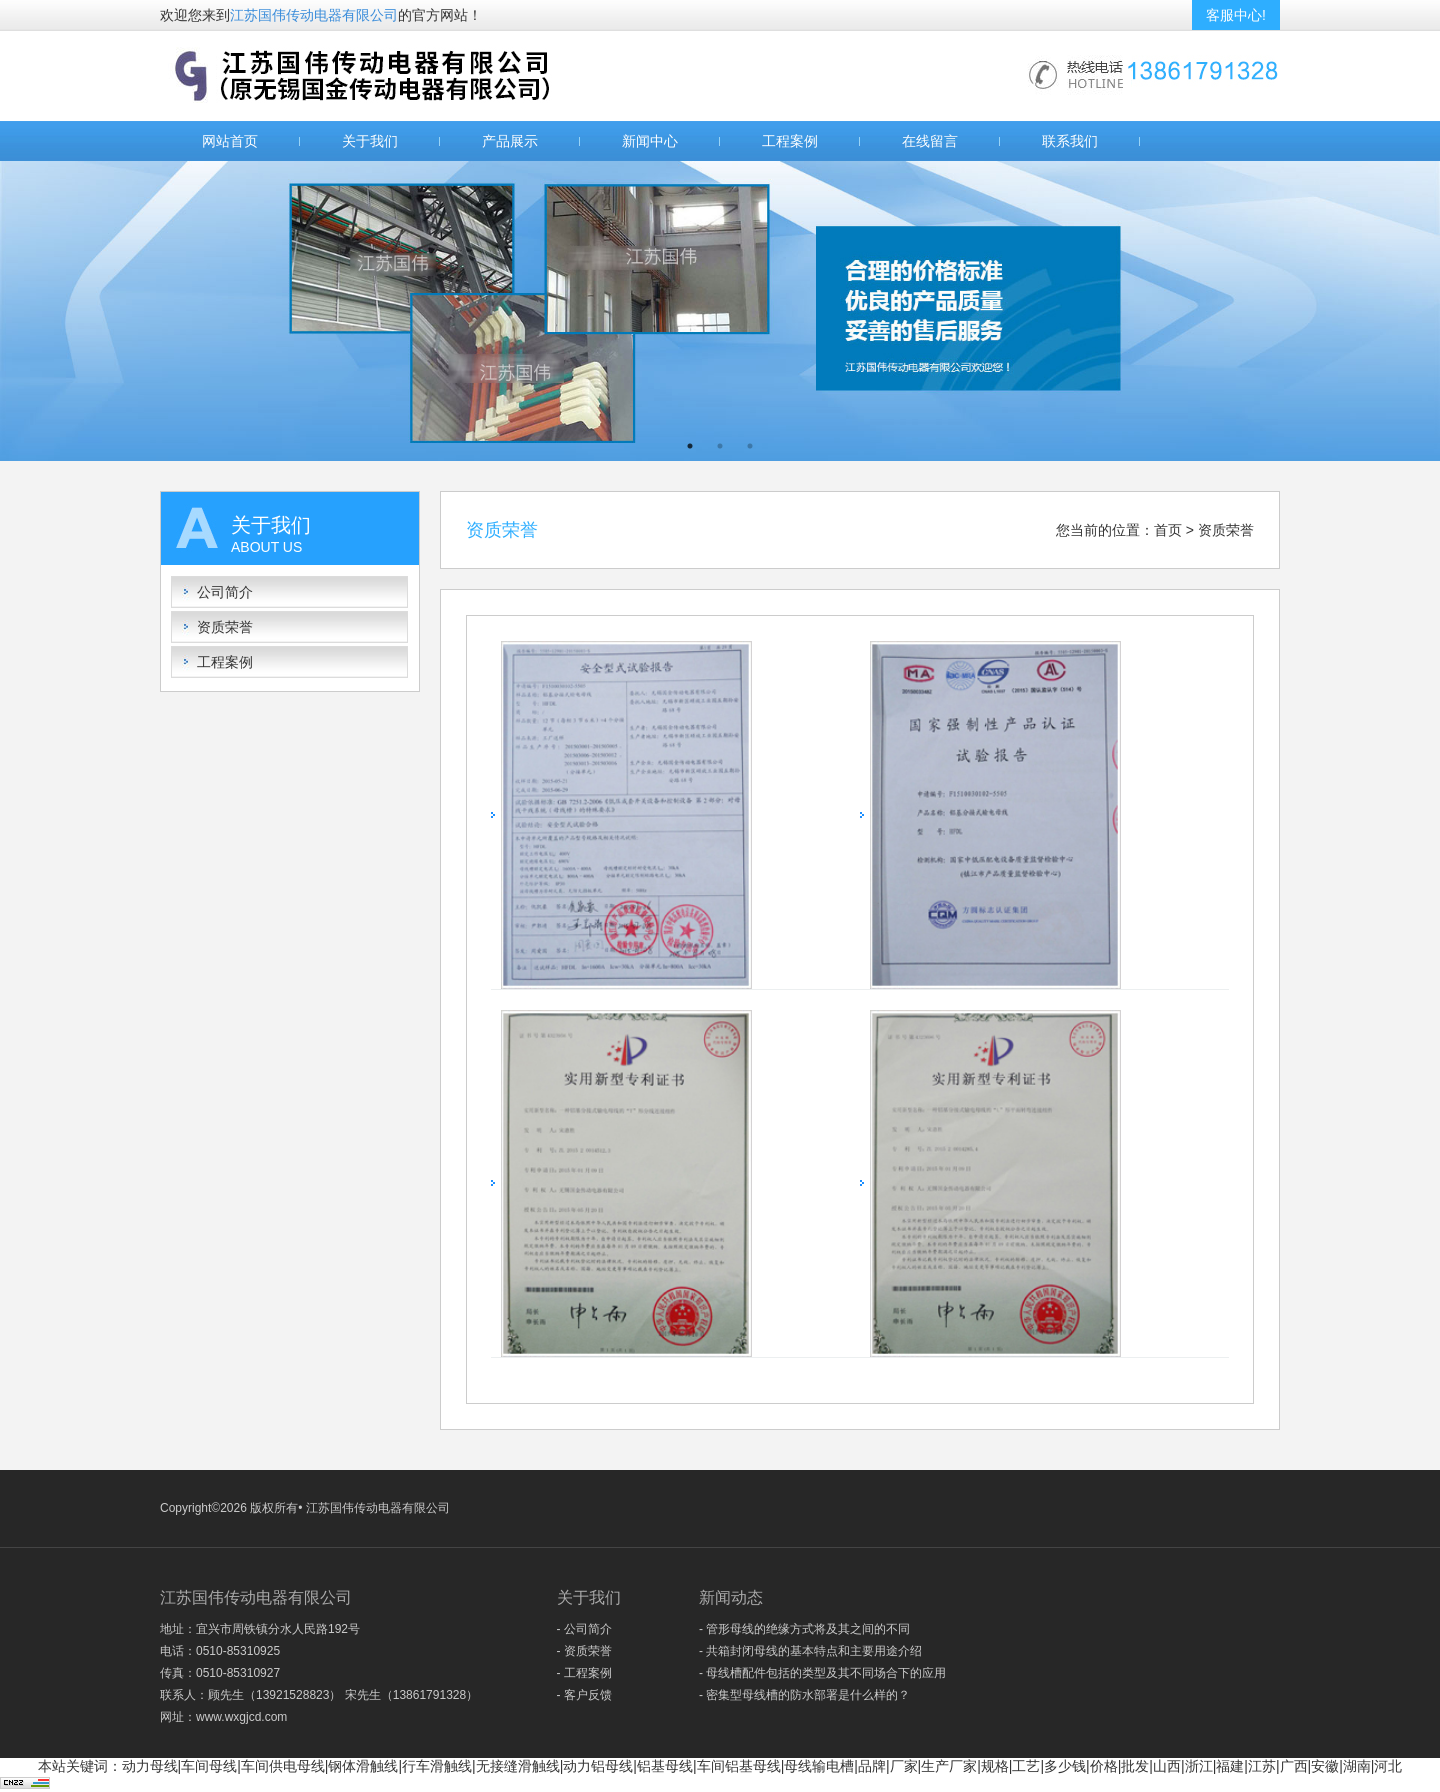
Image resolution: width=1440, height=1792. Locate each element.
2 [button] (720, 446)
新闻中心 (650, 141)
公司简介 (225, 592)
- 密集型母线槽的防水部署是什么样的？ (804, 1695)
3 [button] (750, 446)
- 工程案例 (584, 1673)
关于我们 (370, 141)
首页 (1168, 530)
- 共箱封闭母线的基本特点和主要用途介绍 (810, 1651)
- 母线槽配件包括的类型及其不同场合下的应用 (822, 1673)
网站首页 (230, 141)
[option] (720, 311)
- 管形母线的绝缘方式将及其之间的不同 (804, 1629)
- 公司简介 (584, 1629)
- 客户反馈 (584, 1695)
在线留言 (930, 141)
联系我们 (1070, 141)
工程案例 (790, 141)
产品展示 (510, 141)
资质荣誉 (225, 627)
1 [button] (690, 446)
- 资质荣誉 (584, 1651)
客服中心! (1236, 15)
